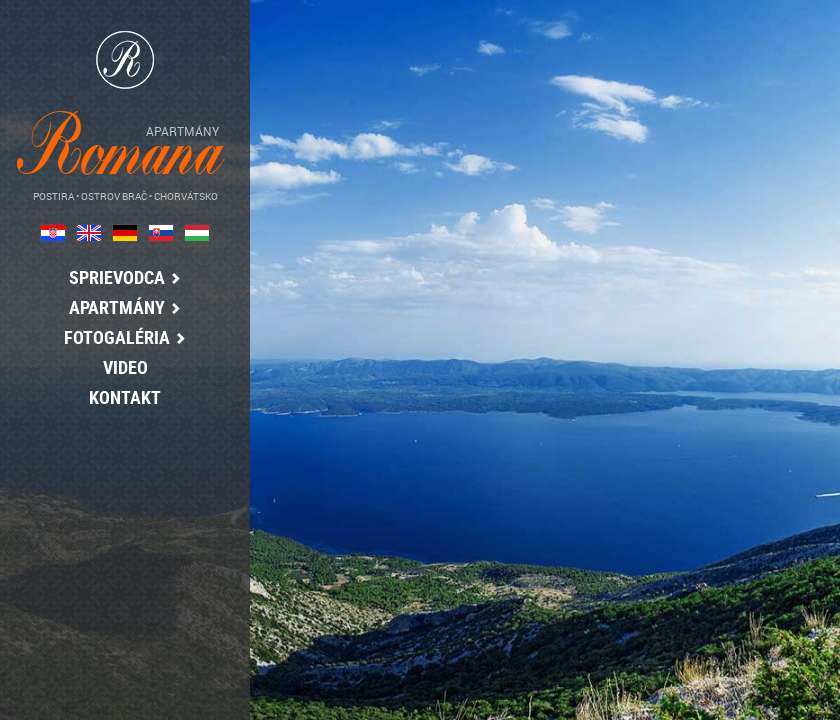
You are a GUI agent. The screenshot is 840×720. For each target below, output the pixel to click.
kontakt (120, 397)
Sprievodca (120, 277)
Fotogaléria (120, 337)
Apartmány (120, 307)
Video (119, 367)
